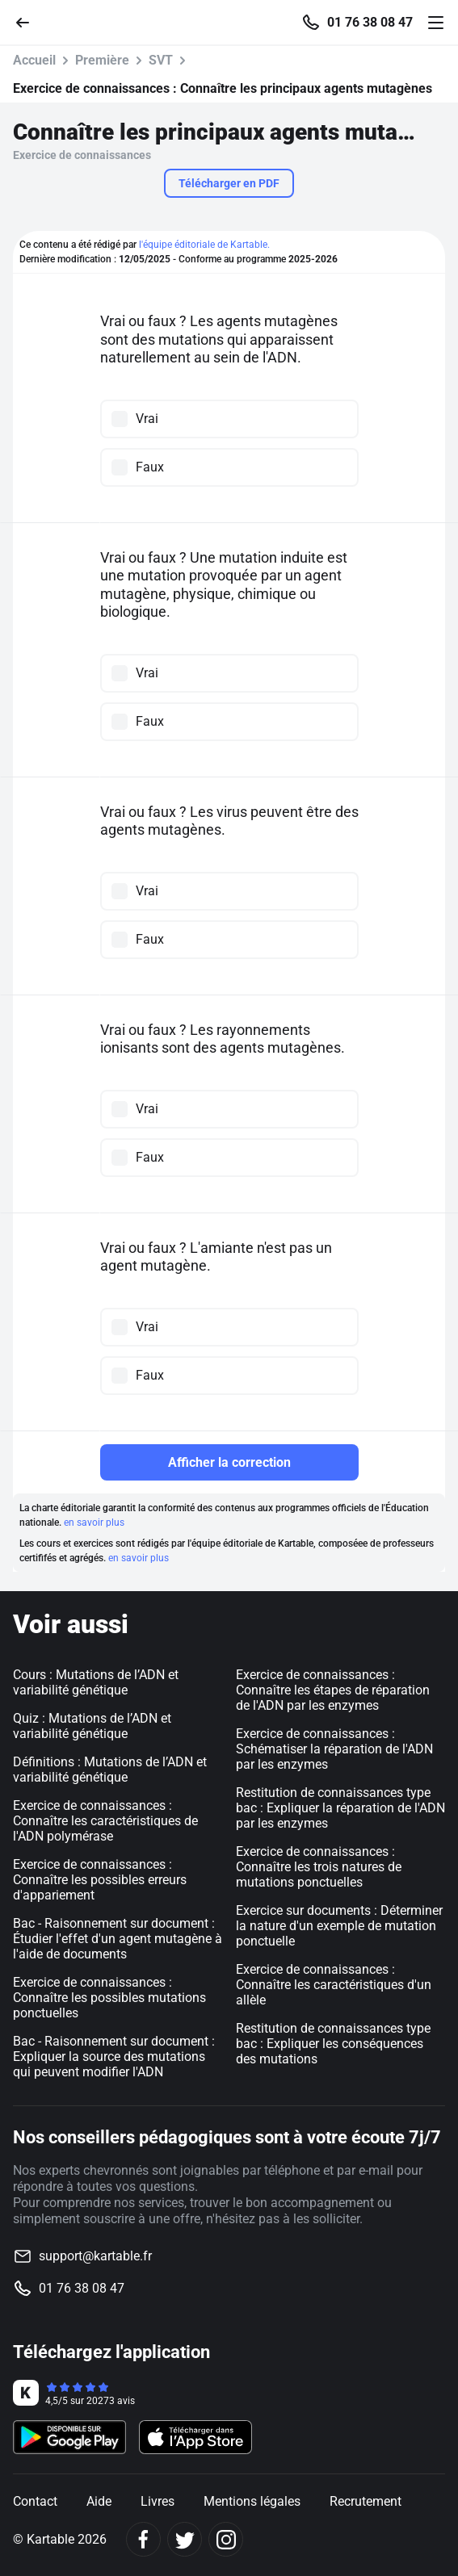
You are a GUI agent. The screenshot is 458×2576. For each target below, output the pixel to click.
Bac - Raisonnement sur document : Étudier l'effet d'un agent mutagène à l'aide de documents (117, 1939)
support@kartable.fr (95, 2256)
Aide (98, 2501)
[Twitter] (184, 2539)
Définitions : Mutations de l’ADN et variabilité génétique (110, 1769)
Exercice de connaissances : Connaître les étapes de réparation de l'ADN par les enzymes (333, 1690)
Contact (35, 2501)
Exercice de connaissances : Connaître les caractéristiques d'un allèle (333, 1985)
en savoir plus (94, 1522)
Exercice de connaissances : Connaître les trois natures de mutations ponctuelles (318, 1867)
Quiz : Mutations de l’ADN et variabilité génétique (92, 1726)
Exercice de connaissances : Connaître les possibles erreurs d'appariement (100, 1880)
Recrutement (365, 2501)
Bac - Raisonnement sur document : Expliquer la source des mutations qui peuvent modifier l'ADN (114, 2057)
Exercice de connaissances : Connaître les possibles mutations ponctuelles (109, 1998)
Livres (157, 2501)
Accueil (34, 60)
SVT (161, 60)
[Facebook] (143, 2539)
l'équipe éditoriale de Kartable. (204, 244)
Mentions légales (252, 2501)
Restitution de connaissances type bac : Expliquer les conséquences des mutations (333, 2044)
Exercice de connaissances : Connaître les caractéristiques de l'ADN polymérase (105, 1821)
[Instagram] (225, 2539)
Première (102, 60)
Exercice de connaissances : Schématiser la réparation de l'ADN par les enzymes (334, 1749)
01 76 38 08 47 (370, 22)
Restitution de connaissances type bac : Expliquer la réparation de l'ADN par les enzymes (340, 1808)
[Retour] (29, 21)
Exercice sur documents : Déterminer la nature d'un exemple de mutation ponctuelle (339, 1926)
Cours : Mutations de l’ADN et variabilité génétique (96, 1682)
